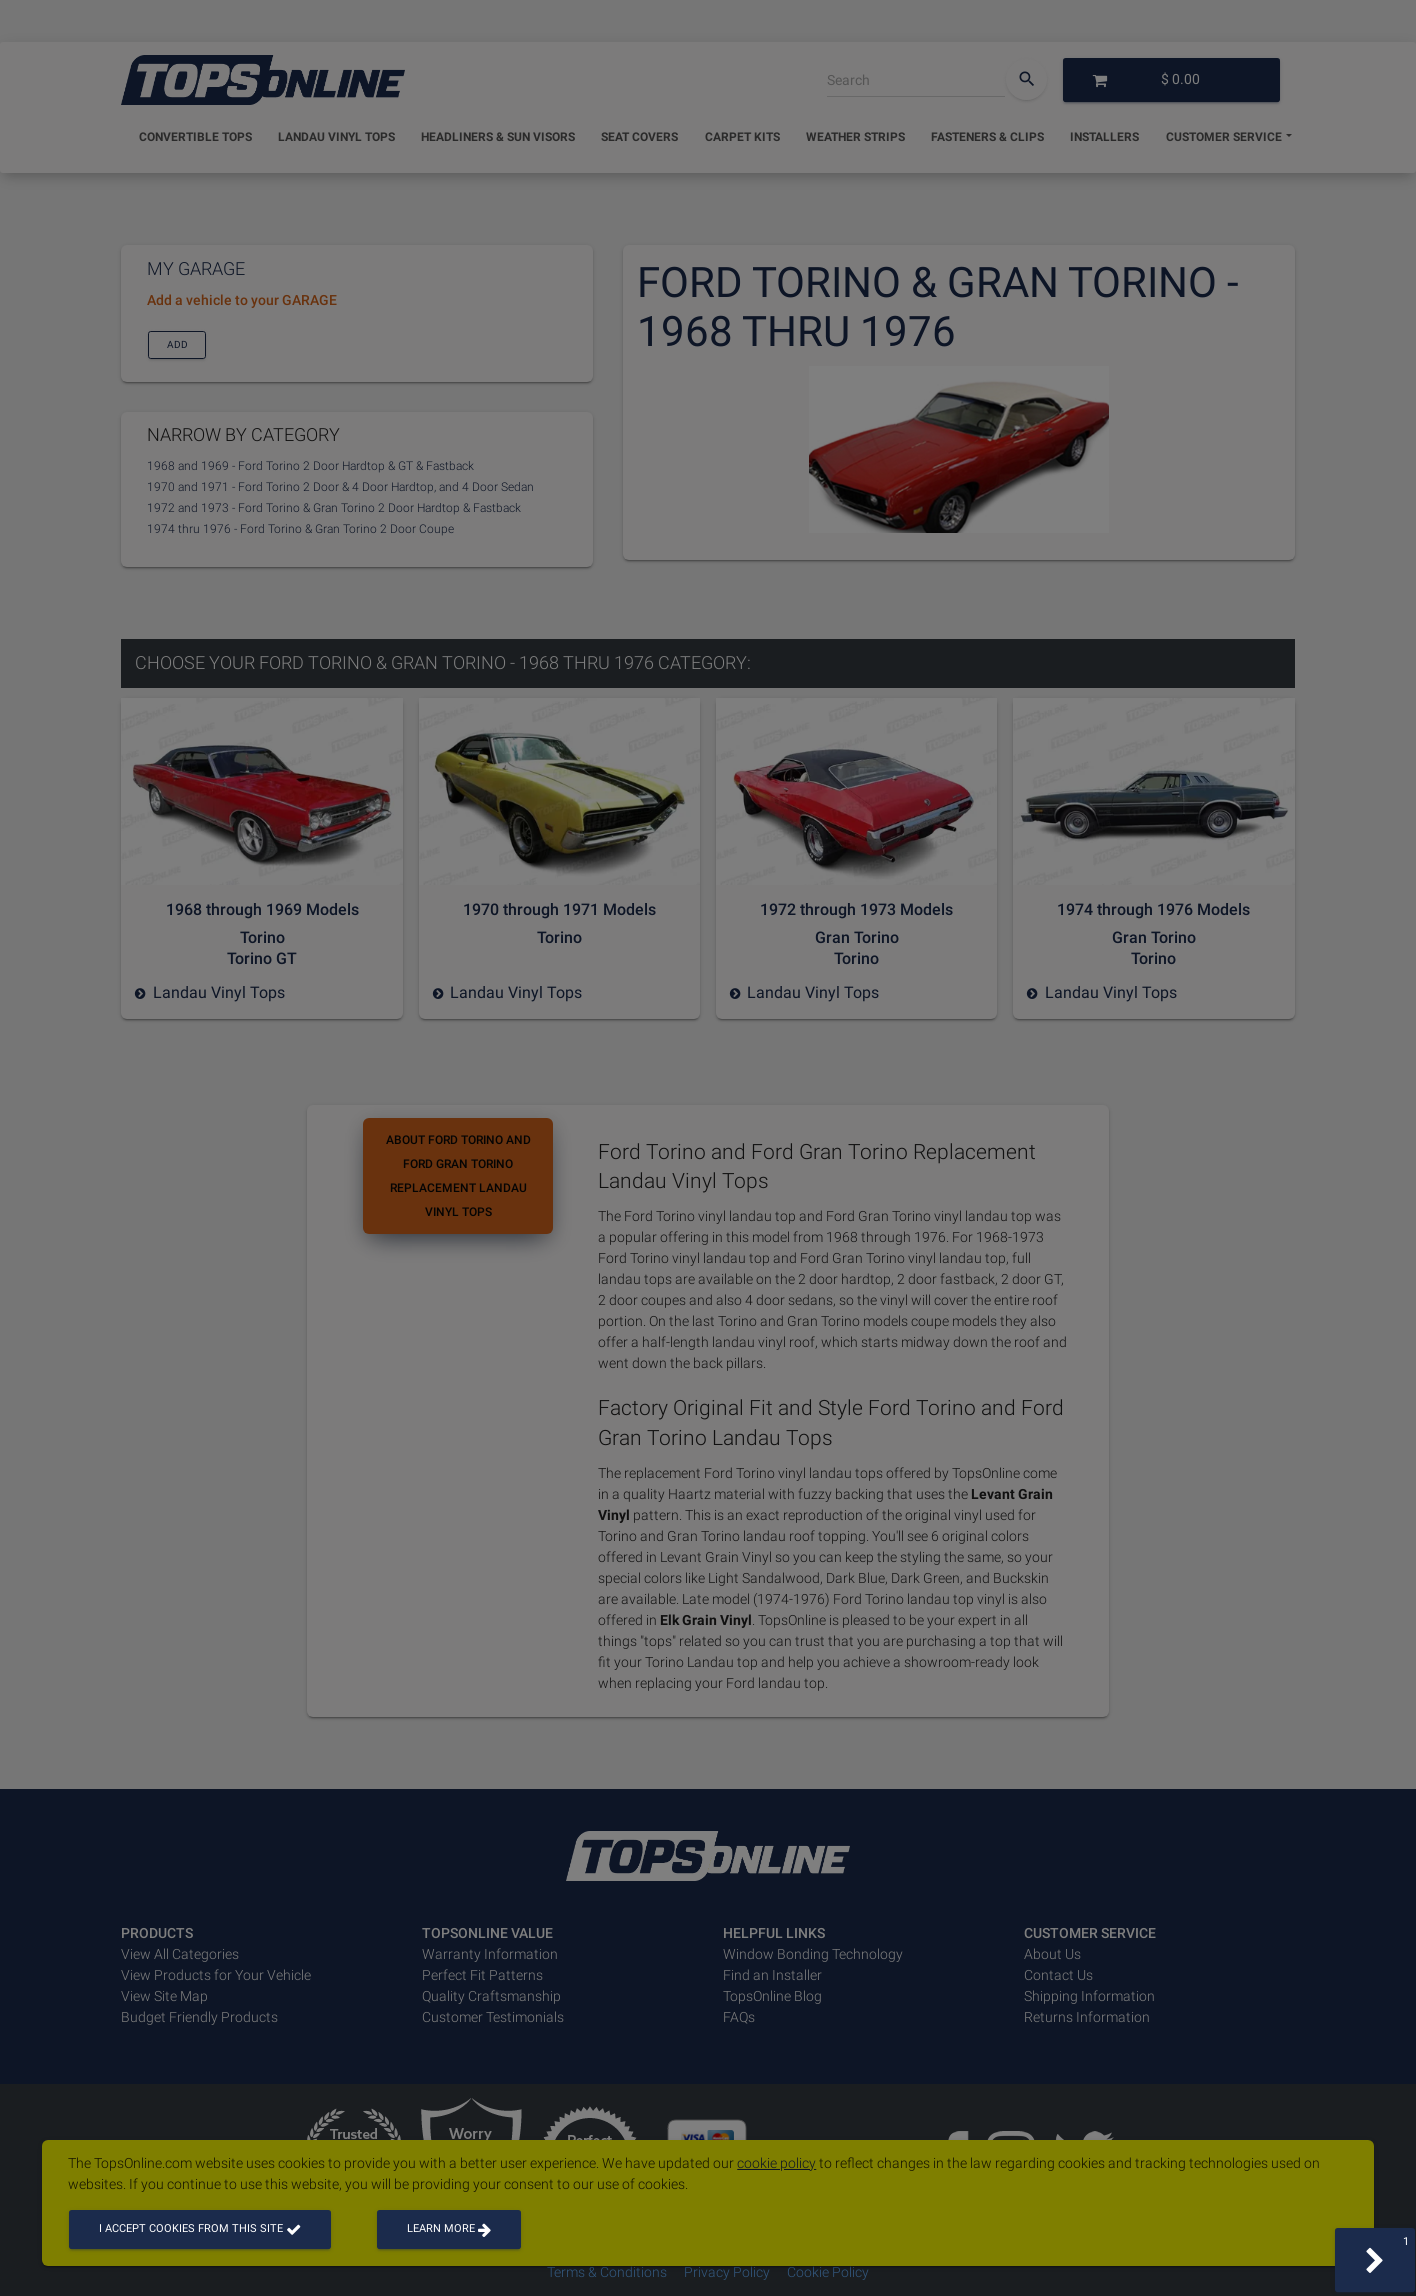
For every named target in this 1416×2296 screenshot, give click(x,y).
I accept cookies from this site (200, 2228)
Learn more (449, 2228)
